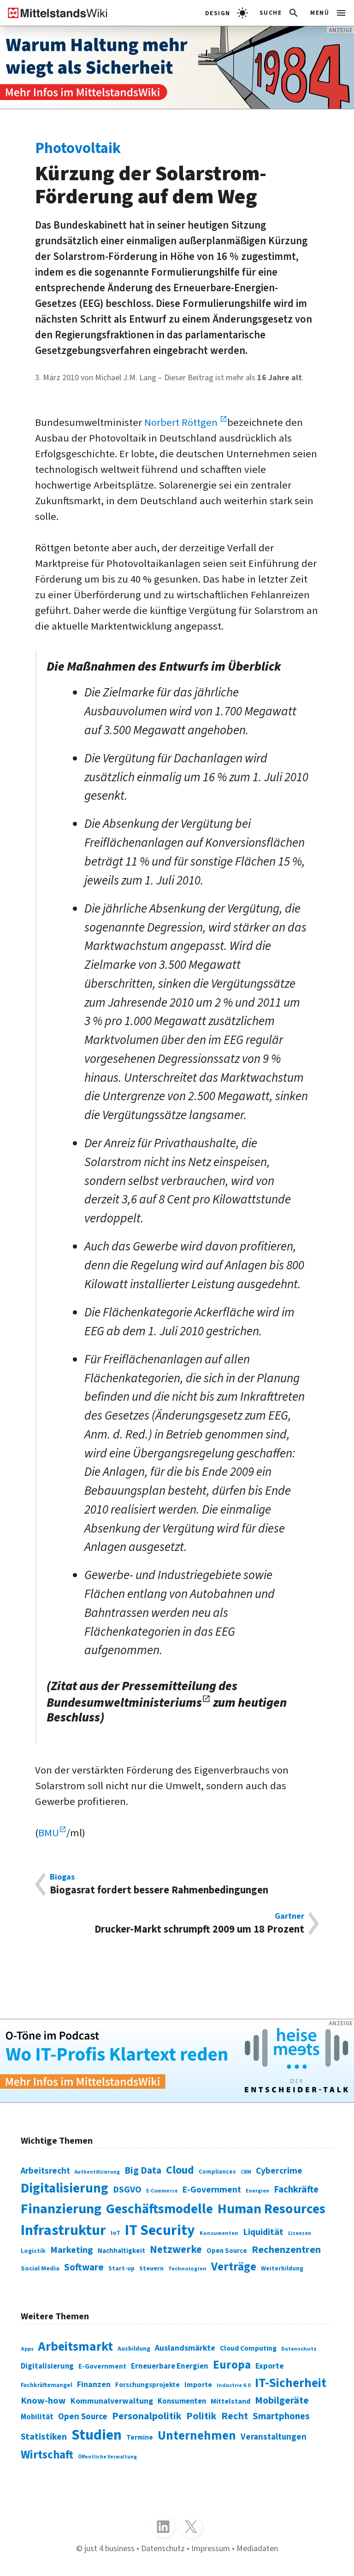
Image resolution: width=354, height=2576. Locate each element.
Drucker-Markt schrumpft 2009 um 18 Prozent (177, 1923)
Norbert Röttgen (182, 422)
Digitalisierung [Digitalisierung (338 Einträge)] (64, 2188)
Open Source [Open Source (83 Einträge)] (226, 2251)
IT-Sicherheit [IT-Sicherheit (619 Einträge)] (290, 2383)
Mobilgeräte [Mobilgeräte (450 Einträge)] (282, 2400)
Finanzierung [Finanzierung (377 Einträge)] (61, 2209)
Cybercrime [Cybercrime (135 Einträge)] (279, 2170)
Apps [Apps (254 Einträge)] (27, 2349)
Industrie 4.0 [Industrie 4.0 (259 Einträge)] (233, 2385)
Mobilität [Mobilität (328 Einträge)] (37, 2417)
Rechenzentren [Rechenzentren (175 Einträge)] (286, 2249)
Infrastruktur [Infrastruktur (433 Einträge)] (63, 2230)
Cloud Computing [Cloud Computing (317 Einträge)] (248, 2348)
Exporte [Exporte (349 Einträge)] (269, 2366)
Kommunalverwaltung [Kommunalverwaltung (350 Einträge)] (112, 2401)
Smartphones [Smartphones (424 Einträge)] (281, 2416)
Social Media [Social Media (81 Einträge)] (40, 2268)
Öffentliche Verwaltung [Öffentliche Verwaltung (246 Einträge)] (107, 2457)
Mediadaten (257, 2548)
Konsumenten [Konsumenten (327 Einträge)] (182, 2401)
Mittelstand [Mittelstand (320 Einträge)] (230, 2401)
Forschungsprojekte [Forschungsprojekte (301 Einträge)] (147, 2385)
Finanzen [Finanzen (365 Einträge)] (94, 2384)
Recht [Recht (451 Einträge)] (234, 2416)
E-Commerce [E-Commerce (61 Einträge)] (162, 2191)
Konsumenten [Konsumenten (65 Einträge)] (219, 2233)
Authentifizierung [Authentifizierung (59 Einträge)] (97, 2172)
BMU (48, 1833)
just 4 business (109, 2548)
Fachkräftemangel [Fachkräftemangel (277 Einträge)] (46, 2385)
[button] (279, 13)
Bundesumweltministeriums (124, 1703)
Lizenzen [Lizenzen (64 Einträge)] (299, 2233)
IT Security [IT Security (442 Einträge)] (160, 2230)
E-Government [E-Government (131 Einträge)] (212, 2189)
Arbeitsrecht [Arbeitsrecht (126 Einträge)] (45, 2171)
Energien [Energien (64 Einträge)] (257, 2191)
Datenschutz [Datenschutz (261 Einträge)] (299, 2349)
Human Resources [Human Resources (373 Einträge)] (271, 2209)
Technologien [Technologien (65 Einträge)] (187, 2268)
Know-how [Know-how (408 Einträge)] (43, 2400)
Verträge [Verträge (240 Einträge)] (233, 2266)
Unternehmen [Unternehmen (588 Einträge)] (197, 2436)
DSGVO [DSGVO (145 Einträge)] (127, 2189)
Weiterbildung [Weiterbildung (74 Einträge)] (282, 2268)
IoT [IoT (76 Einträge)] (115, 2233)
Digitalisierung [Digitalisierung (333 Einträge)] (47, 2366)
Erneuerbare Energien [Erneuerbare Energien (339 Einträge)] (169, 2366)
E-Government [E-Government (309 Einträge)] (102, 2366)
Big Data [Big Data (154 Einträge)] (142, 2170)
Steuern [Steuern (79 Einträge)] (151, 2268)
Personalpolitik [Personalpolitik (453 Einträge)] (147, 2416)
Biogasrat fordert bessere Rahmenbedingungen (177, 1884)
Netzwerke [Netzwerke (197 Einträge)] (176, 2249)
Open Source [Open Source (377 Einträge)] (82, 2417)
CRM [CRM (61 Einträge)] (246, 2172)
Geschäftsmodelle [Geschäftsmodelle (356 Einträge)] (159, 2209)
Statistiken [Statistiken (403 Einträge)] (44, 2436)
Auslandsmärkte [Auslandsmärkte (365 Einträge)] (185, 2348)
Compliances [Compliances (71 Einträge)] (217, 2171)
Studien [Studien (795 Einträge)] (96, 2435)
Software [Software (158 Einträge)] (84, 2267)
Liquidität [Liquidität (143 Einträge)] (263, 2232)
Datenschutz (163, 2548)
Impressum (210, 2548)
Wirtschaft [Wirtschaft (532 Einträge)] (47, 2454)
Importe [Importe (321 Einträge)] (198, 2384)
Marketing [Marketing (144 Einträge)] (71, 2250)
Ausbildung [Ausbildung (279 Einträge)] (134, 2348)
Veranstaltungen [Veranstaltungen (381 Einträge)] (274, 2437)
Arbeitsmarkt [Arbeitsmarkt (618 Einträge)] (75, 2347)
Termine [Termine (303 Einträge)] (139, 2437)
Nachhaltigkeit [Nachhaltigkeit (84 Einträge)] (121, 2251)
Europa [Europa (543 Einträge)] (232, 2365)
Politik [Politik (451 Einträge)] (201, 2416)
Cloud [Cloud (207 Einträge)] (180, 2170)
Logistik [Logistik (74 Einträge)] (33, 2250)
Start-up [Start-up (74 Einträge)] (121, 2268)
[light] (226, 13)
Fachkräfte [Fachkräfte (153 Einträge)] (296, 2189)
